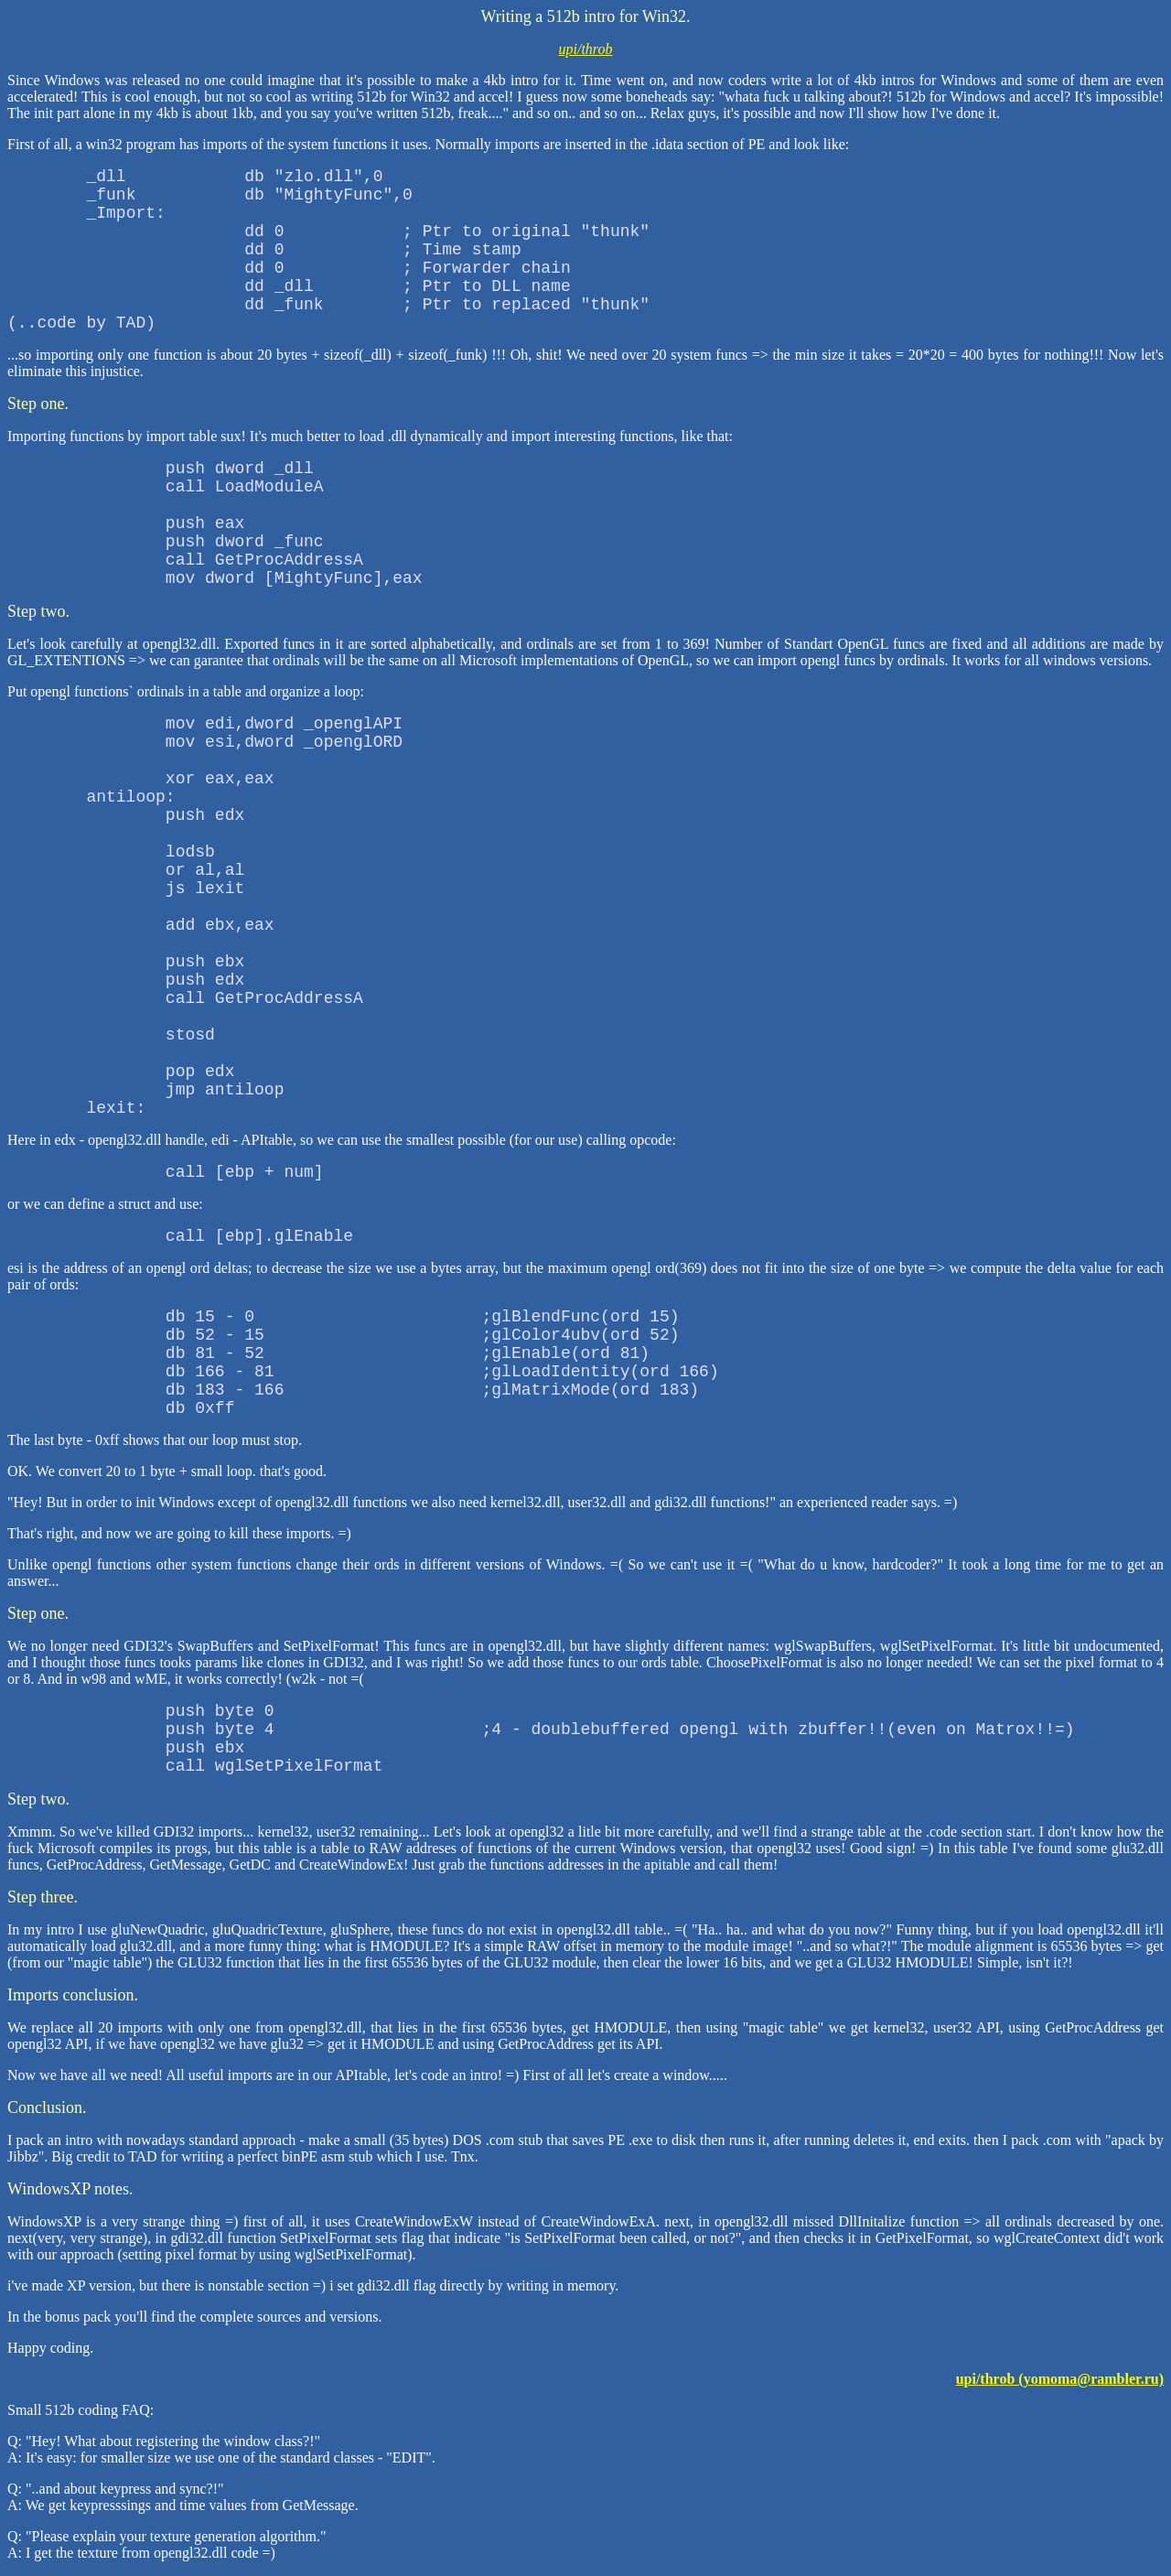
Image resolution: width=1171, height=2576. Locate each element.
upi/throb (586, 49)
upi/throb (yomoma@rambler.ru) (1060, 2379)
